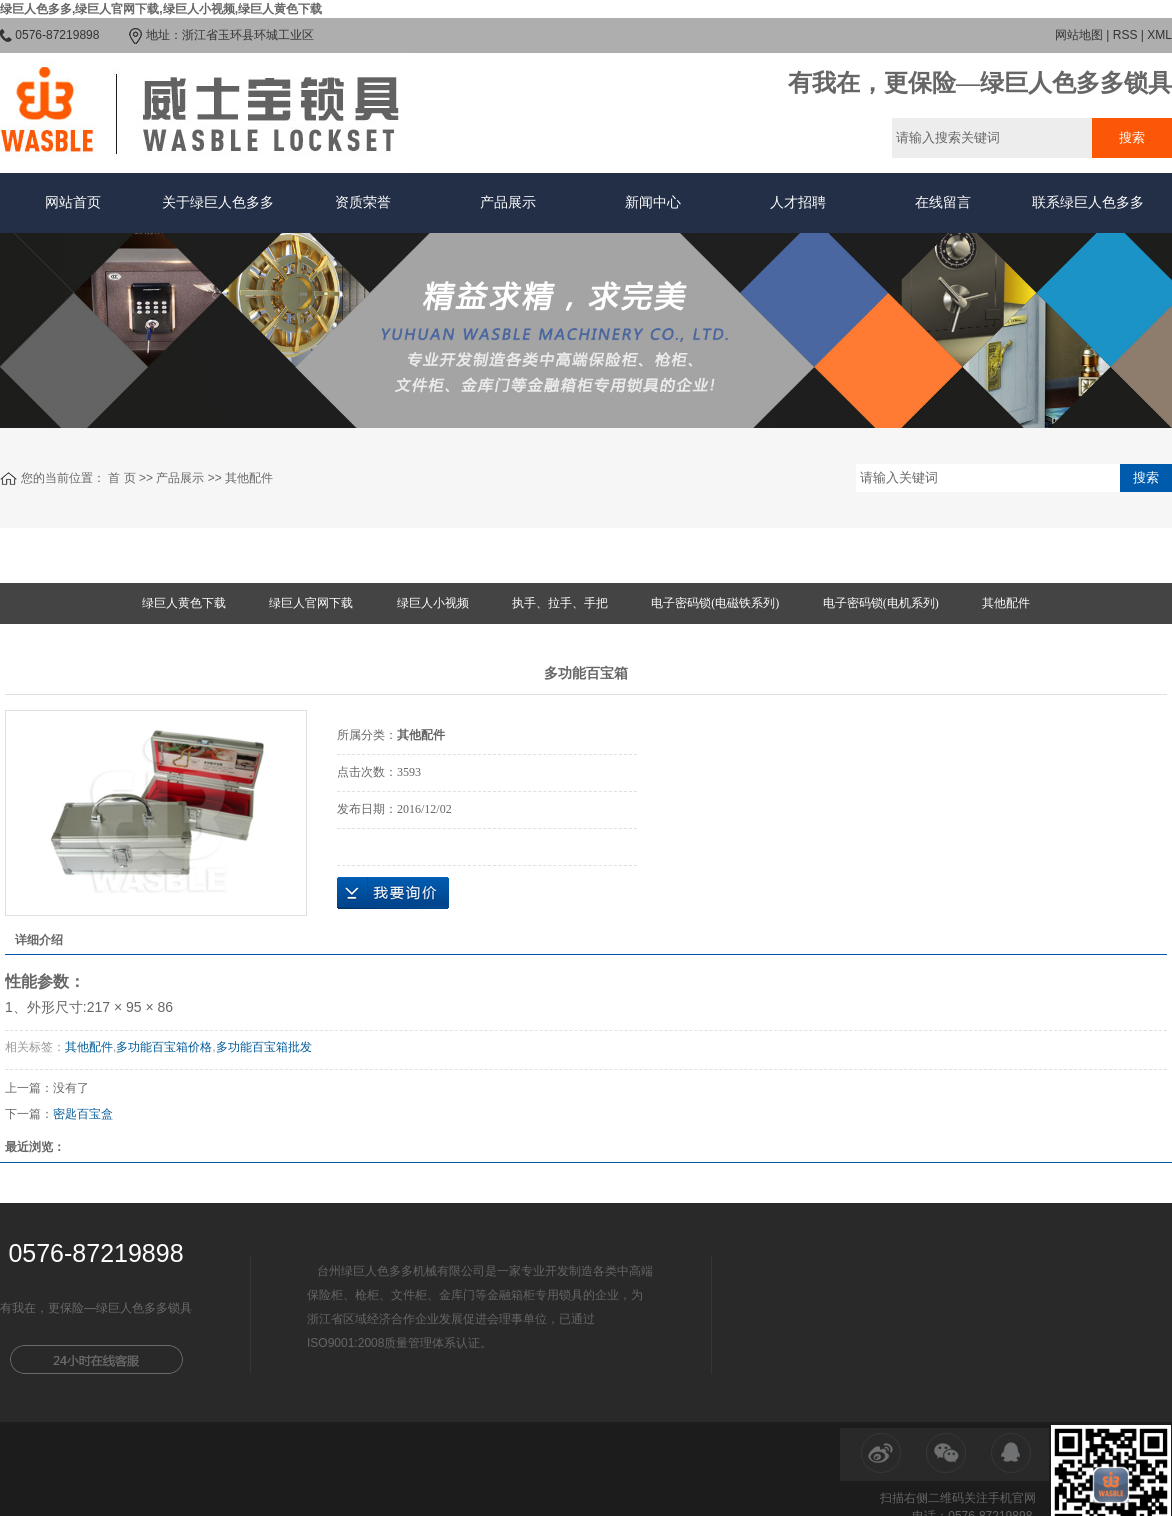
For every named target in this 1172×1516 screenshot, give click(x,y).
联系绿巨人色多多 (1088, 202)
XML (1159, 35)
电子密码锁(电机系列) (881, 603)
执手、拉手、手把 (560, 603)
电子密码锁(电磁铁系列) (715, 603)
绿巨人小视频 (433, 603)
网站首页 (73, 202)
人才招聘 (798, 202)
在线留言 (943, 202)
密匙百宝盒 (83, 1114)
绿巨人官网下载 (311, 603)
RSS (1125, 35)
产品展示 (508, 202)
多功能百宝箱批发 (264, 1047)
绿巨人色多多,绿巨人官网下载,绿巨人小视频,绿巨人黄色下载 (161, 9)
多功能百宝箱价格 (164, 1047)
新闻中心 (653, 202)
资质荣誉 (363, 202)
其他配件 (249, 478)
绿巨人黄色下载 (184, 603)
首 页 (121, 478)
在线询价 (393, 893)
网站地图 (1079, 35)
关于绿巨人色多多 (218, 202)
